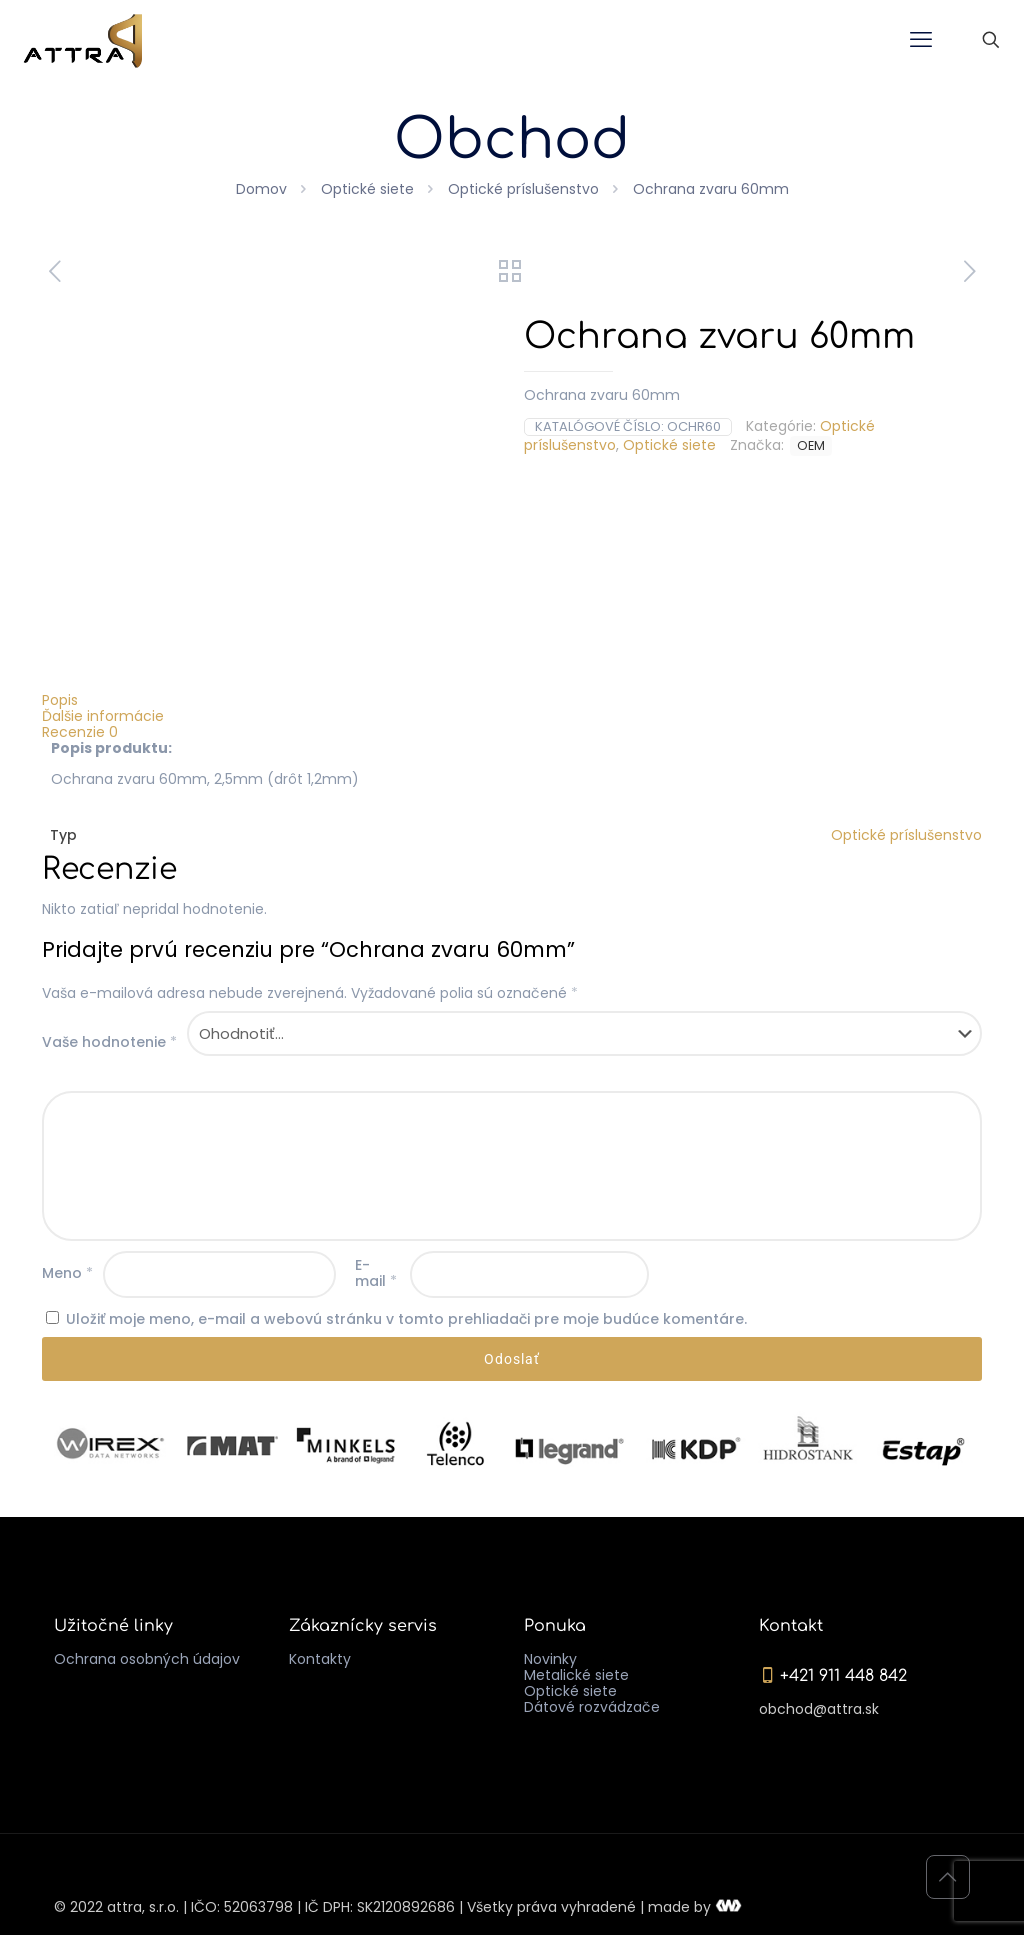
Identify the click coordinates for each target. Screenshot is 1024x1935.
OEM (811, 445)
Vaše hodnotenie (109, 1042)
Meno (67, 1273)
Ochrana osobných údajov (147, 1659)
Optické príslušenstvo (523, 189)
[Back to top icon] (948, 1877)
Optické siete (367, 189)
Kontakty (320, 1659)
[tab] (512, 700)
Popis (60, 700)
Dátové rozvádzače (592, 1707)
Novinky (550, 1659)
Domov (261, 189)
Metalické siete (576, 1675)
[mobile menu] (921, 40)
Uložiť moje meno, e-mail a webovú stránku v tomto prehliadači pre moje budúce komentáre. (406, 1319)
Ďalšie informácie (103, 716)
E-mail (376, 1273)
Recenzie (80, 732)
